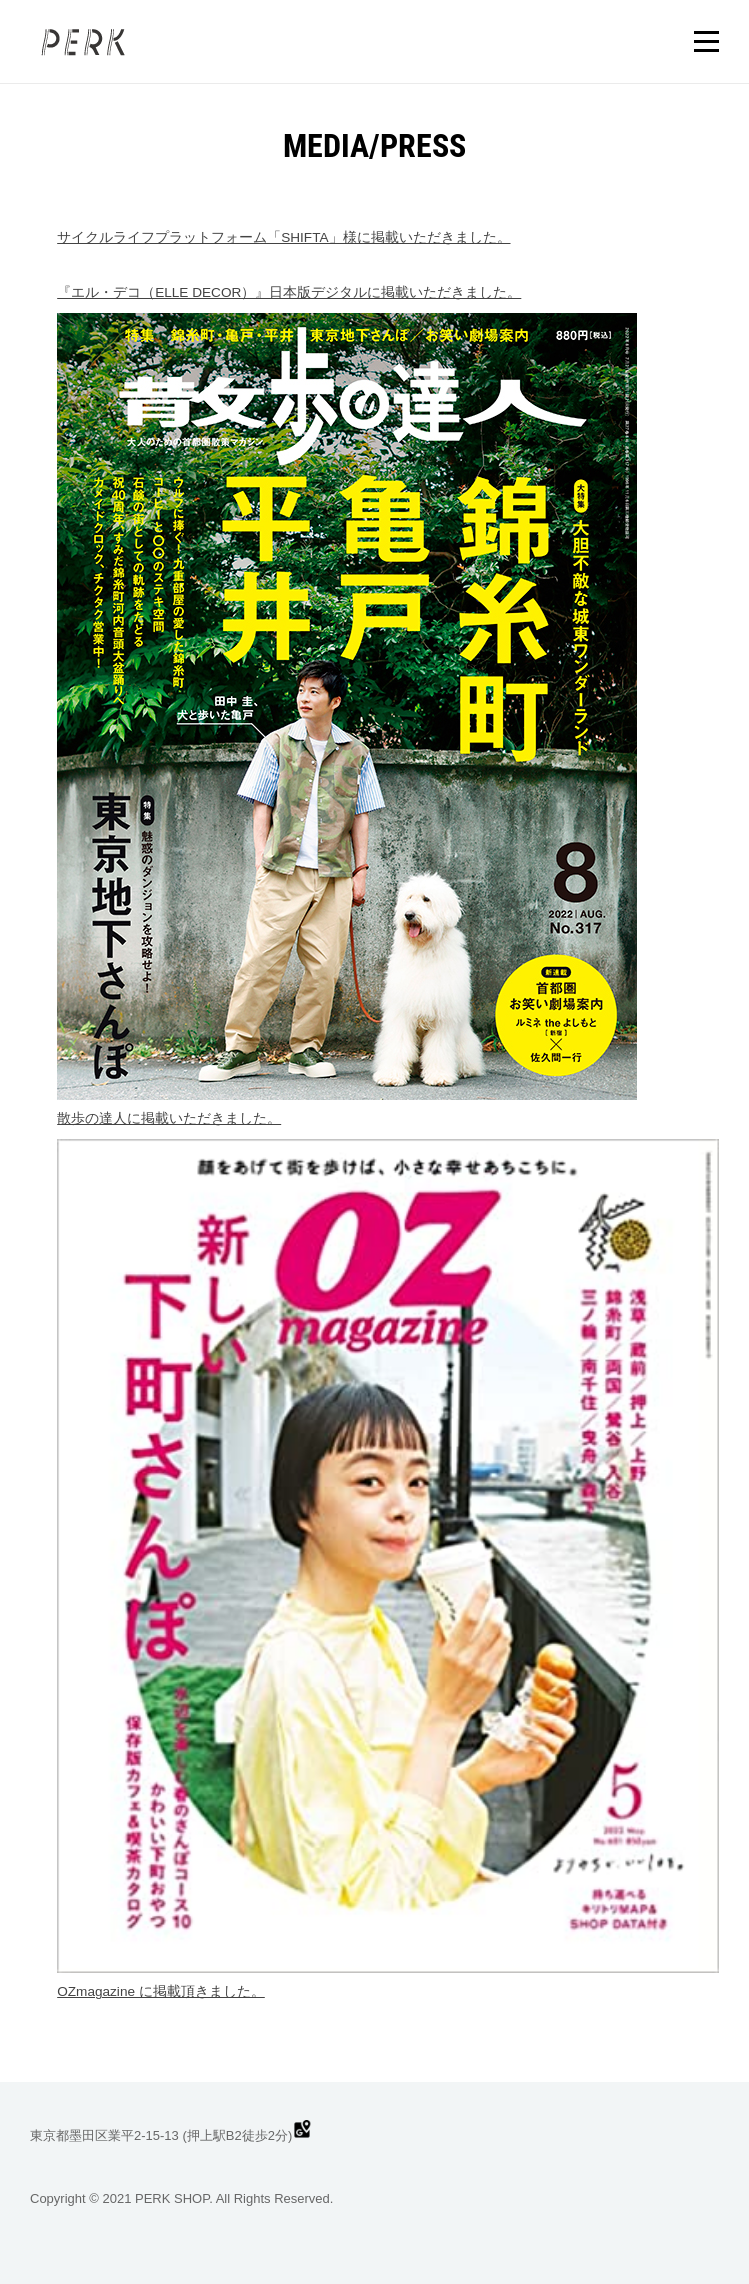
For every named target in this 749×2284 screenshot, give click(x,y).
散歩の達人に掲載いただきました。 (169, 1118)
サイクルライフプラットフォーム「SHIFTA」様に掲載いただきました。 (283, 237)
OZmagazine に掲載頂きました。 (161, 1991)
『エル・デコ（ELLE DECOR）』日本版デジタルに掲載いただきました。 (289, 292)
